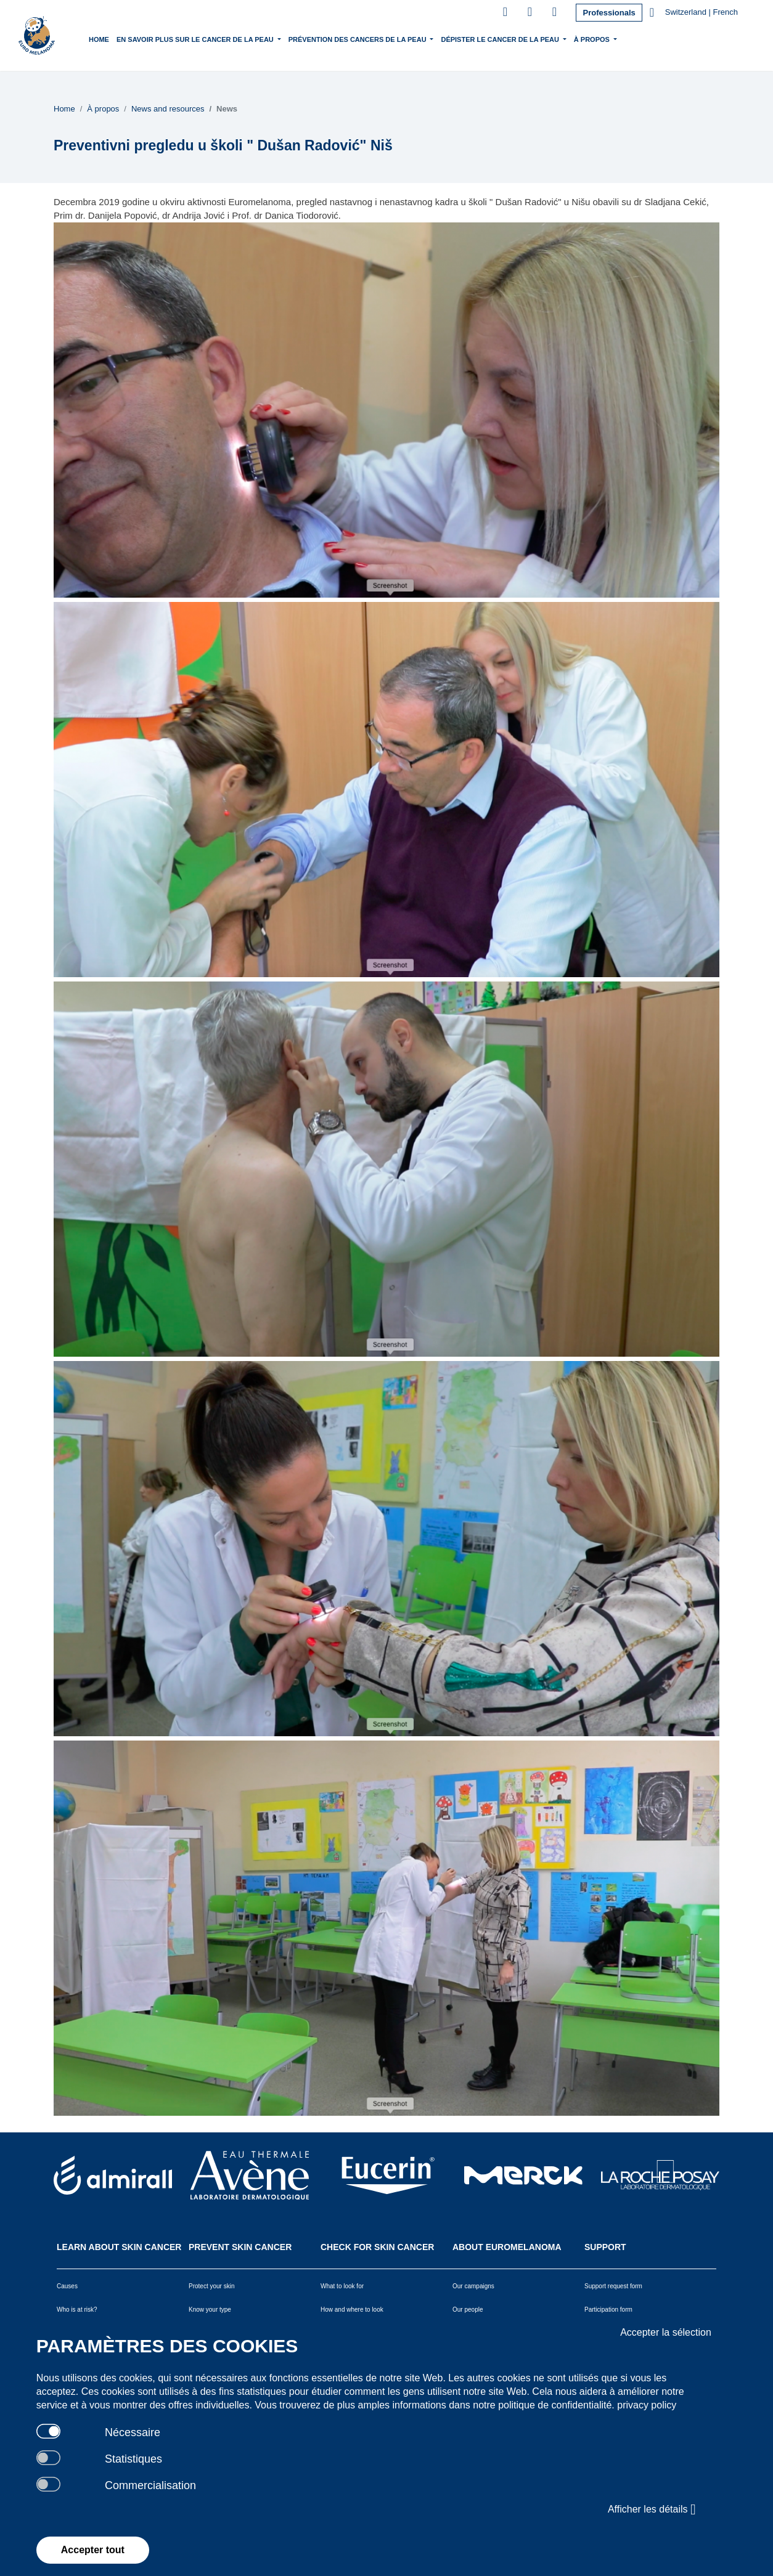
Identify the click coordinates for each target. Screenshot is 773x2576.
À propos (592, 38)
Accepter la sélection (665, 2332)
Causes (67, 2286)
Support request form (613, 2286)
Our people (467, 2309)
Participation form (608, 2309)
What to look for (342, 2286)
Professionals (609, 12)
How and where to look (352, 2309)
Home (99, 39)
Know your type (210, 2309)
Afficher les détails (652, 2509)
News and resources (168, 108)
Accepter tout (93, 2550)
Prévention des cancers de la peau (358, 38)
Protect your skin (211, 2286)
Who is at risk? (77, 2309)
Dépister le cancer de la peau (501, 38)
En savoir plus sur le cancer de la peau (196, 38)
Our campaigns (473, 2286)
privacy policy (646, 2405)
